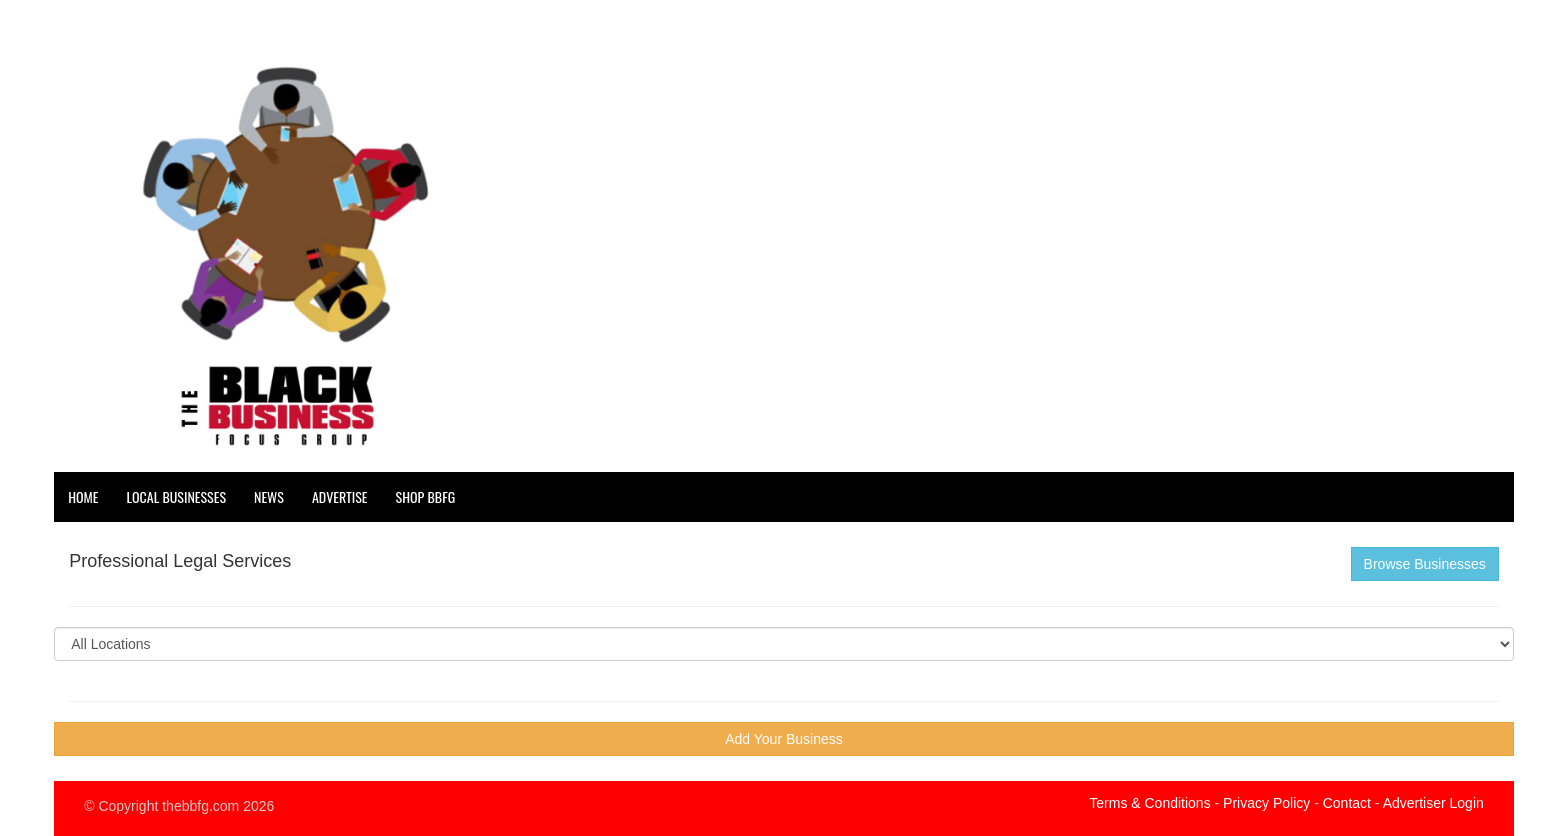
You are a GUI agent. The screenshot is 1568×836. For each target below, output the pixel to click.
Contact (1347, 803)
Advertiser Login (1433, 803)
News (269, 496)
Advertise (340, 496)
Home (83, 496)
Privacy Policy (1266, 803)
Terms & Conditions (1149, 803)
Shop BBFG (426, 496)
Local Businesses (176, 496)
